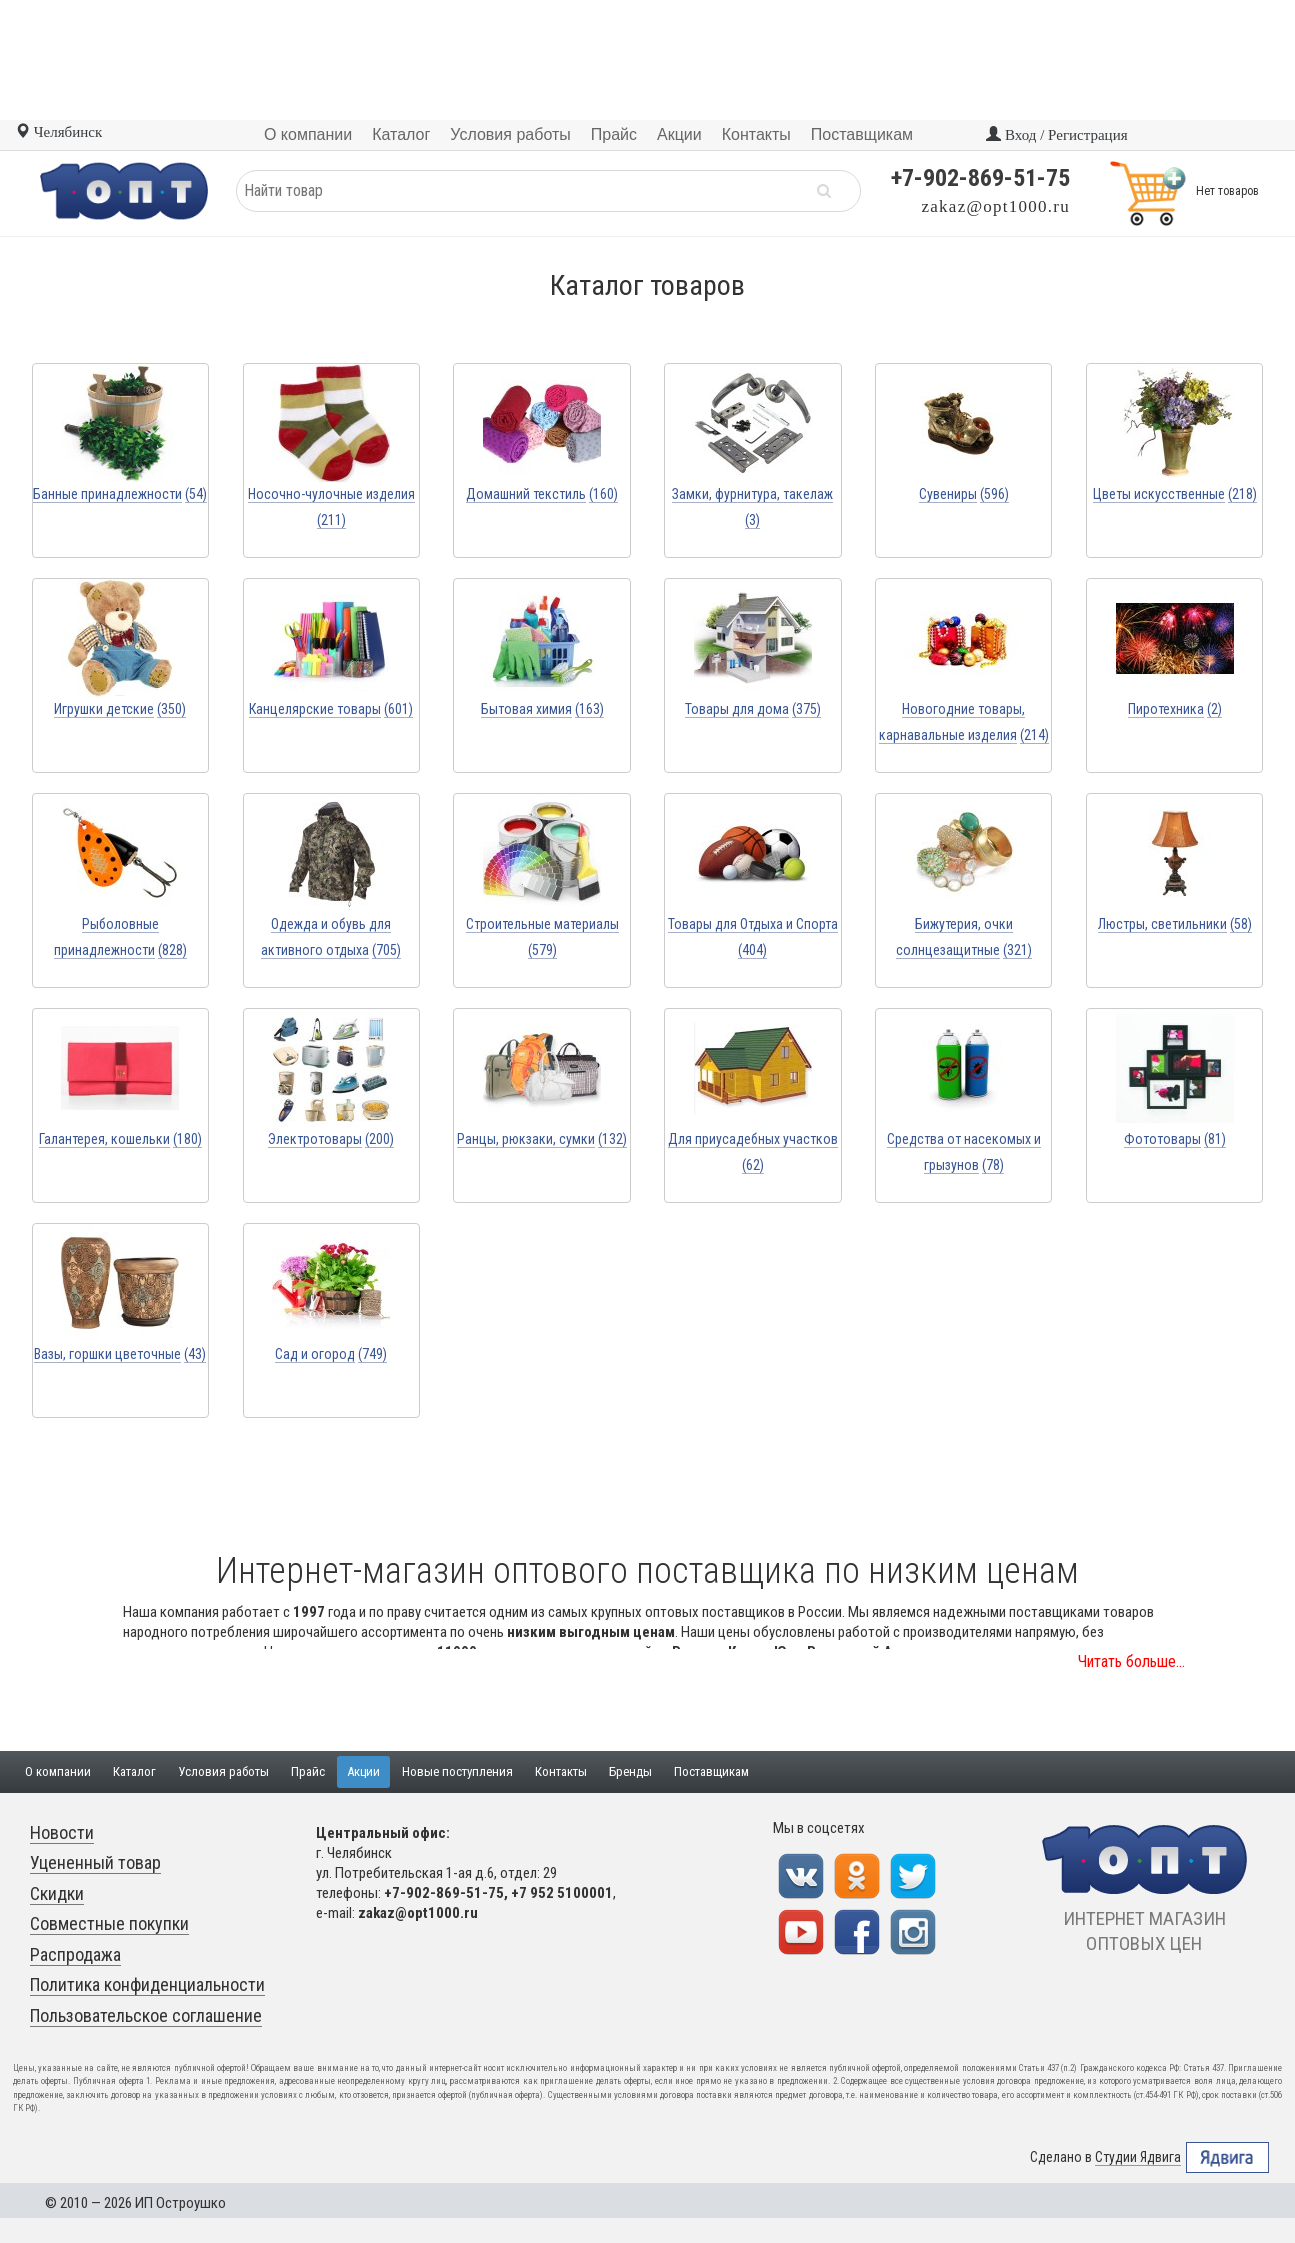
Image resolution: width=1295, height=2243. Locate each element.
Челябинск (58, 132)
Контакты (561, 1771)
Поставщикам (711, 1771)
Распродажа (75, 1954)
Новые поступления (457, 1771)
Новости (62, 1832)
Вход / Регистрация (1056, 135)
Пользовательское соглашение (146, 2015)
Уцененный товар (95, 1862)
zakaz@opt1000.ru (996, 206)
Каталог (134, 1771)
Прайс (308, 1771)
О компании (58, 1771)
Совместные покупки (109, 1923)
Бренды (630, 1771)
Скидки (57, 1893)
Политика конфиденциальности (147, 1984)
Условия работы (223, 1771)
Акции (363, 1771)
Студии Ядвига (1138, 2157)
